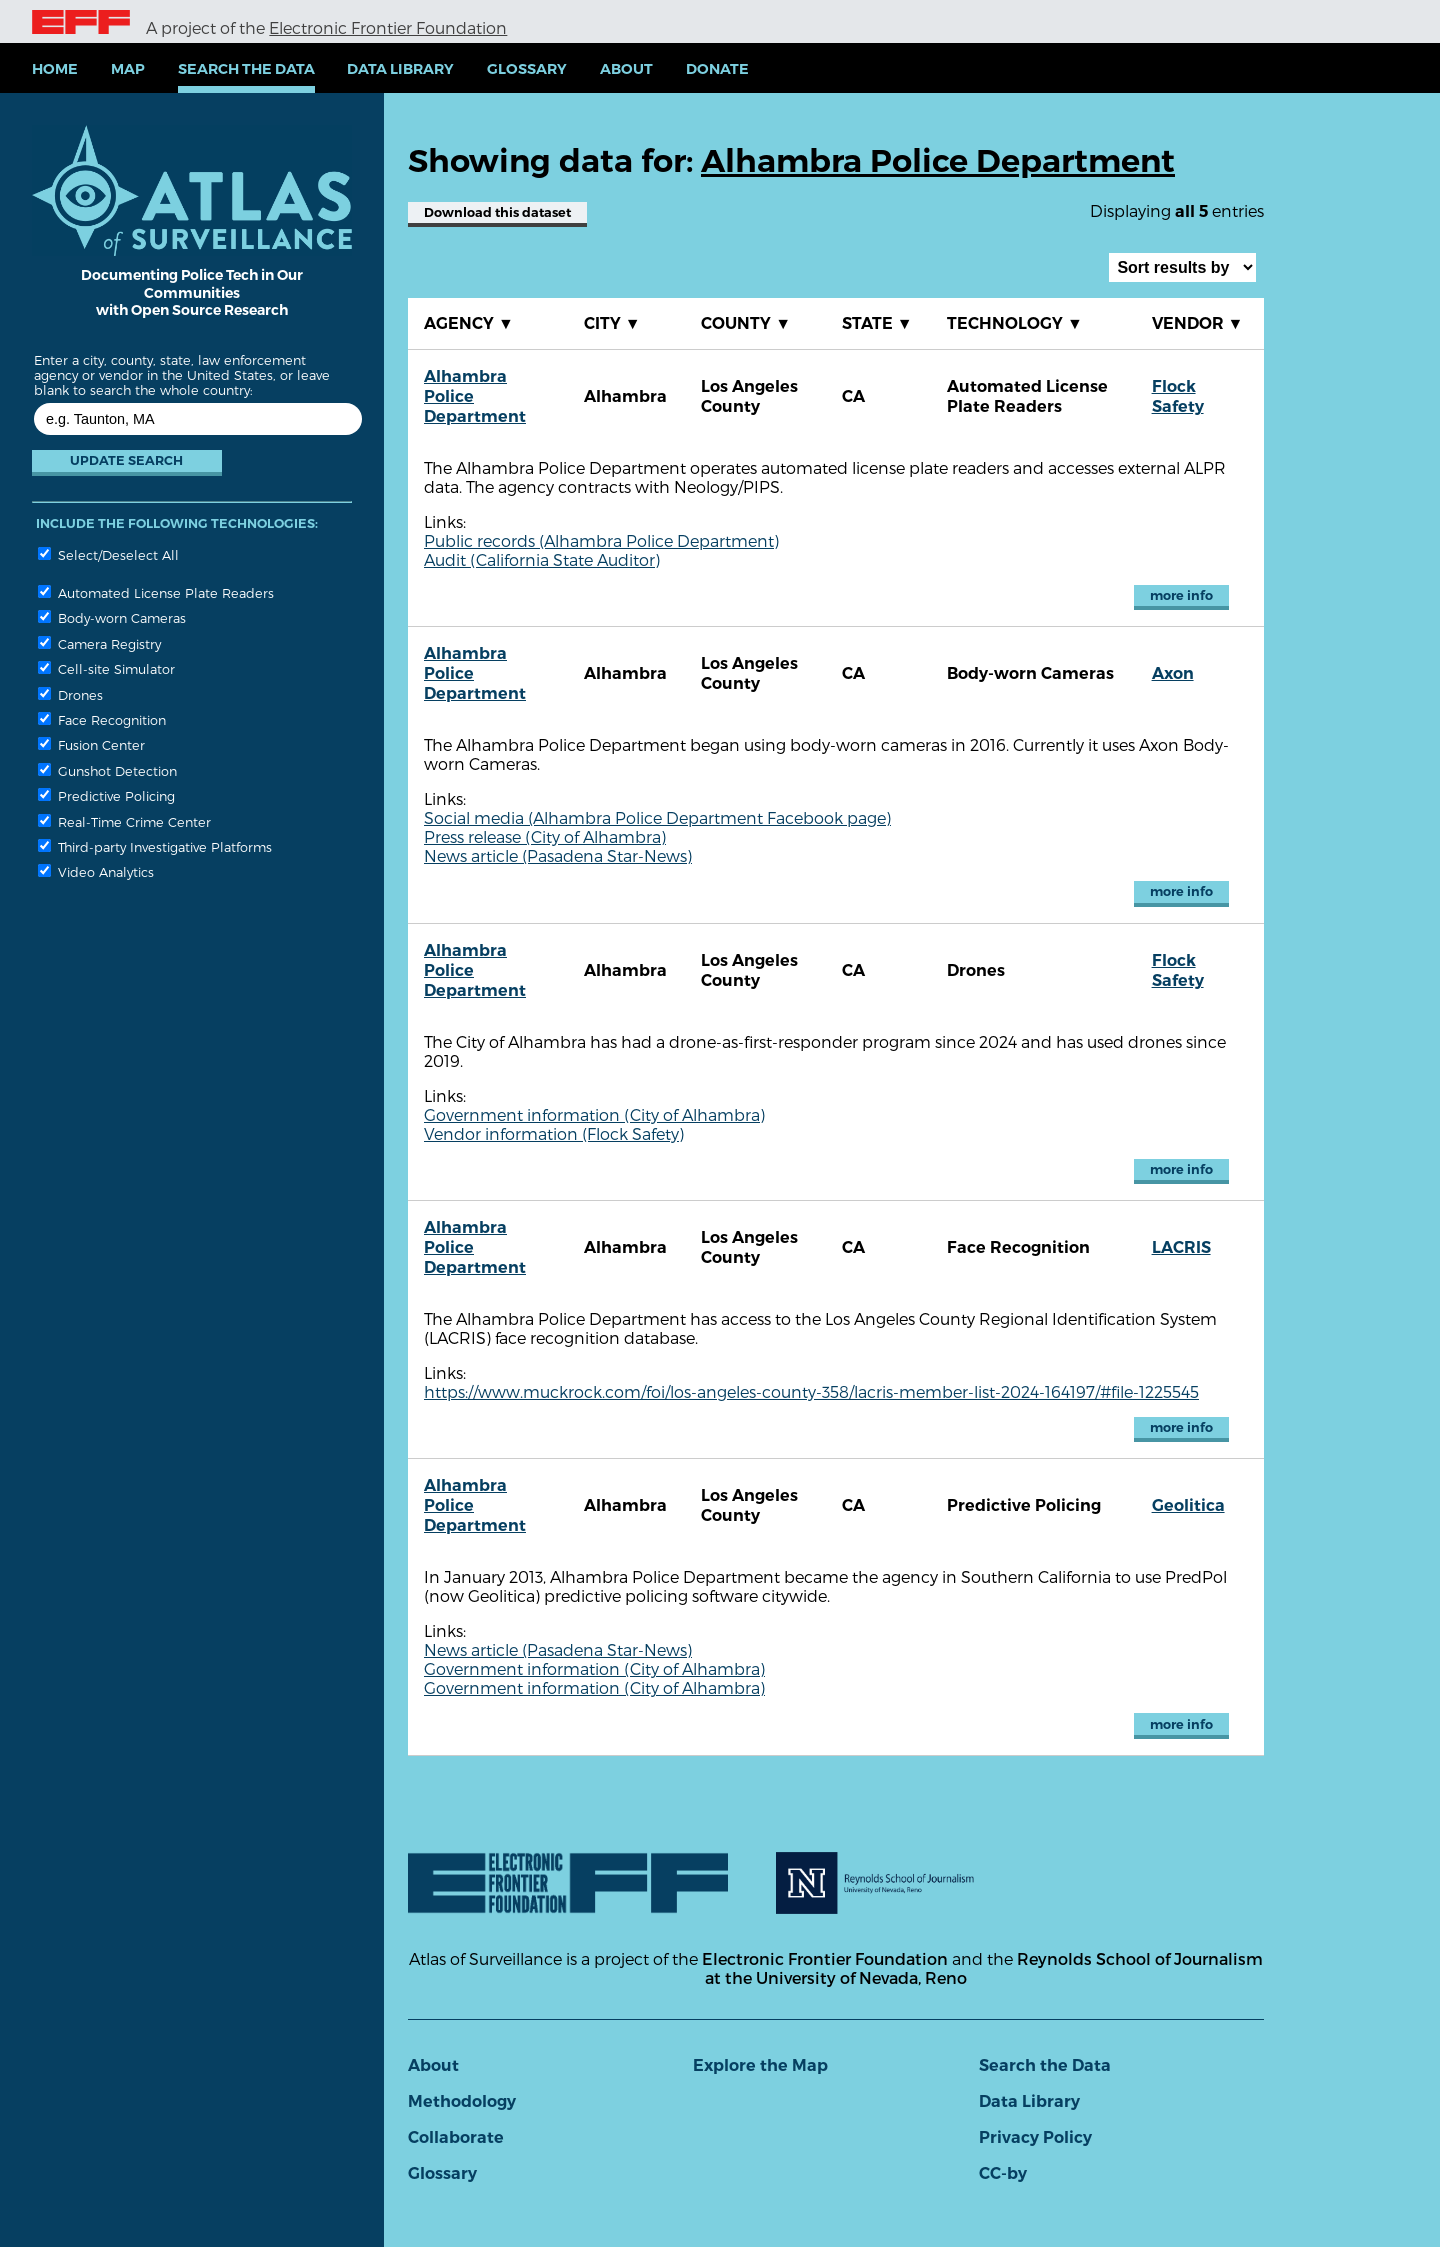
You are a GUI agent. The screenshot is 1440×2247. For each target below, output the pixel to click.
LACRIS (1181, 1247)
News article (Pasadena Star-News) (558, 855)
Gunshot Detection (107, 770)
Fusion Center (91, 744)
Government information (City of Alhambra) (594, 1114)
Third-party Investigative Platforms (155, 846)
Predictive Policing (106, 795)
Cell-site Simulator (106, 668)
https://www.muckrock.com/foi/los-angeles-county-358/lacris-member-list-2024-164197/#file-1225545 (811, 1391)
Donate (717, 69)
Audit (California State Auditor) (542, 559)
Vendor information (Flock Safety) (554, 1133)
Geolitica (1188, 1505)
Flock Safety (1178, 396)
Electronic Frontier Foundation (388, 27)
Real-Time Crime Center (124, 821)
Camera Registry (99, 643)
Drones (70, 694)
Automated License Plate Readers (156, 592)
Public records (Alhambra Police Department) (601, 540)
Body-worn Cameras (112, 617)
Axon (1173, 673)
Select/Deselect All (108, 554)
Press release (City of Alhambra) (545, 836)
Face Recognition (102, 719)
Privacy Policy (1035, 2137)
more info (1181, 595)
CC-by (1003, 2173)
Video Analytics (96, 871)
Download (497, 212)
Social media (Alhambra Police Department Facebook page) (657, 817)
